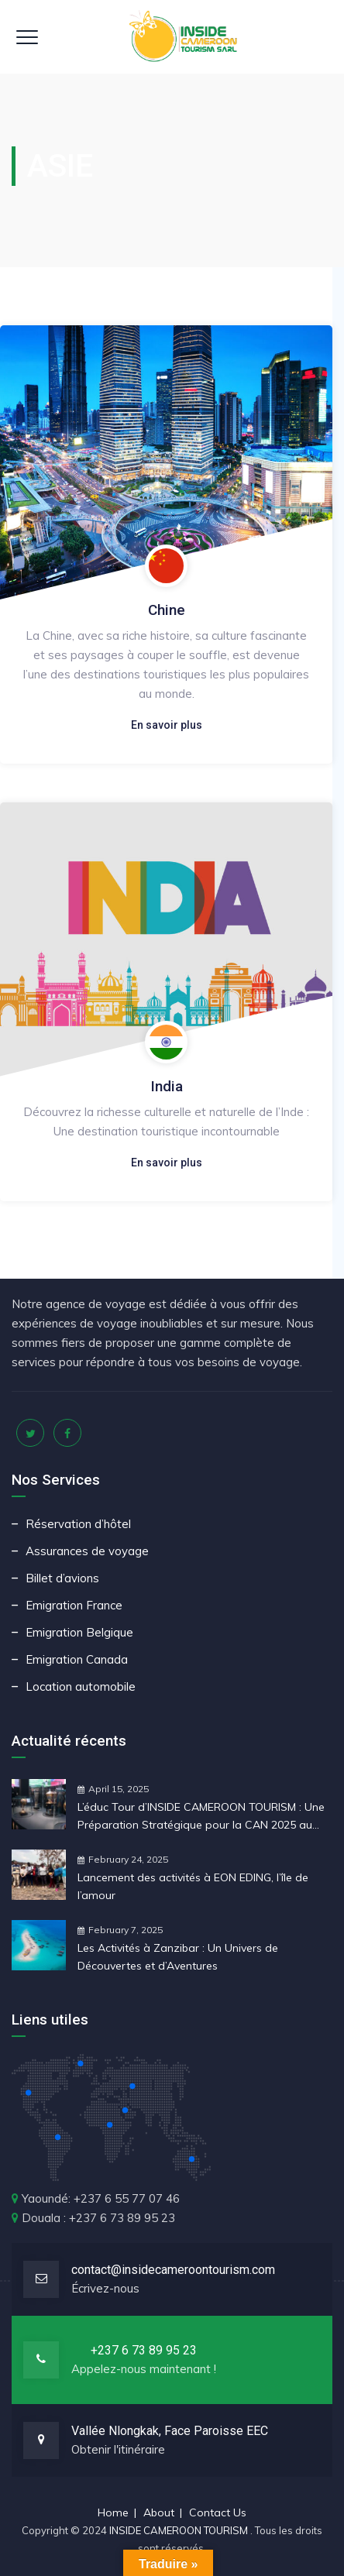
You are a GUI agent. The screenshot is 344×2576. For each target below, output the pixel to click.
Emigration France (74, 1605)
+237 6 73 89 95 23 (144, 2350)
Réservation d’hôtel (78, 1523)
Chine (166, 610)
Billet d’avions (62, 1578)
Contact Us (217, 2512)
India (166, 1086)
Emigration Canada (77, 1659)
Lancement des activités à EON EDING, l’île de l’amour (192, 1886)
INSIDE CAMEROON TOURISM (179, 2530)
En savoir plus (166, 725)
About (158, 2512)
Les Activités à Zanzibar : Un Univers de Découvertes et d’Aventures (177, 1957)
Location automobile (81, 1686)
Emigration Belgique (79, 1632)
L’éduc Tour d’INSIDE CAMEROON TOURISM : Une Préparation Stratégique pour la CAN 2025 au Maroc (201, 1817)
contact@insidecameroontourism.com (173, 2269)
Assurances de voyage (87, 1551)
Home (113, 2512)
